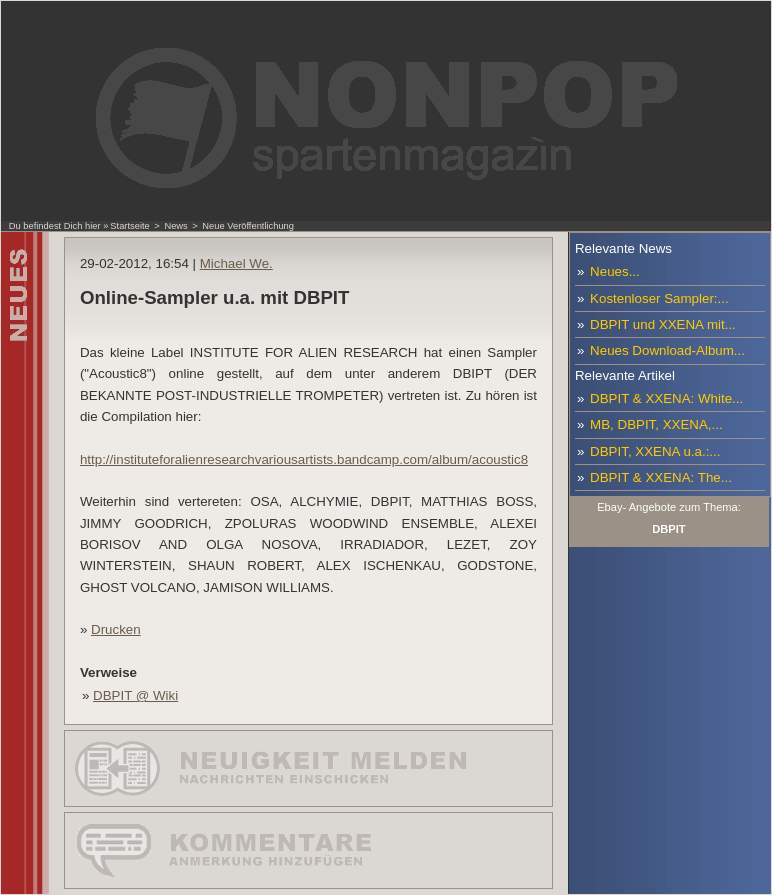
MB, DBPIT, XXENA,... (656, 424)
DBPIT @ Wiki (135, 695)
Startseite (129, 226)
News (175, 226)
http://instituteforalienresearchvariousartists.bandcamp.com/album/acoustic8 (304, 459)
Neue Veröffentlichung (248, 226)
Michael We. (236, 263)
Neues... (615, 271)
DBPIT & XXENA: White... (666, 398)
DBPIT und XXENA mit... (663, 324)
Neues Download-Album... (667, 350)
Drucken (116, 629)
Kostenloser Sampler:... (659, 298)
